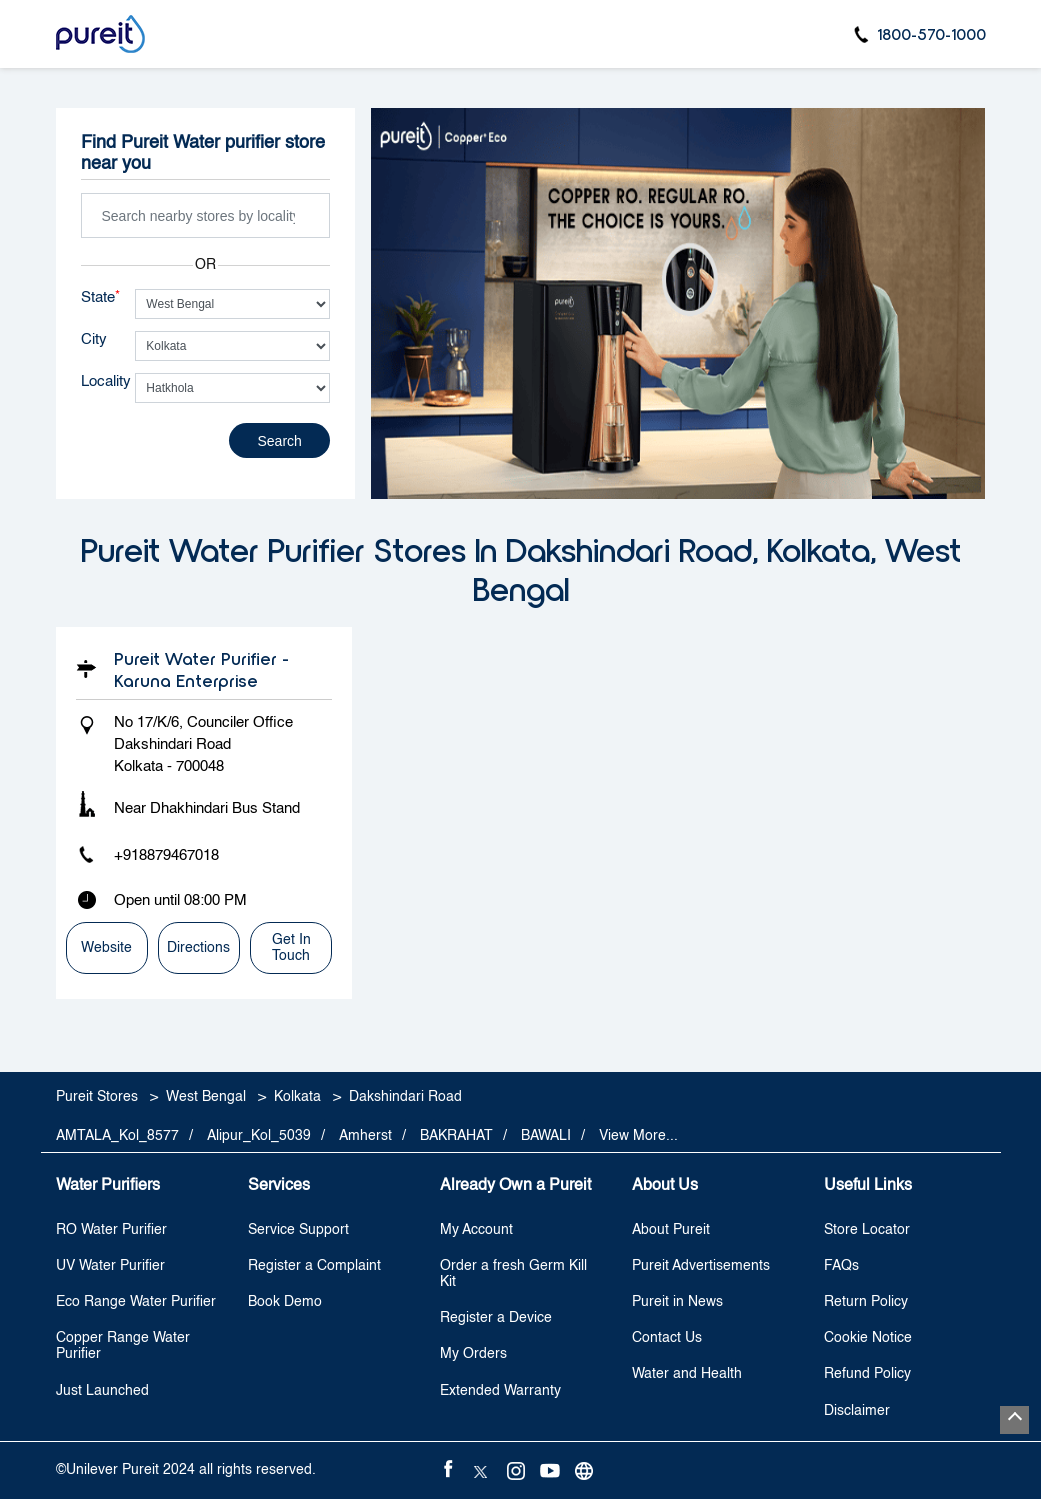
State (100, 297)
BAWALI (546, 1136)
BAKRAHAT (456, 1136)
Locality (106, 381)
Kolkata (297, 1097)
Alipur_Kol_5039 (259, 1136)
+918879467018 (166, 855)
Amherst (365, 1136)
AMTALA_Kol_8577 (117, 1136)
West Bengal (206, 1097)
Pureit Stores (99, 1097)
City (94, 339)
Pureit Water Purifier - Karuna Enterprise (201, 669)
